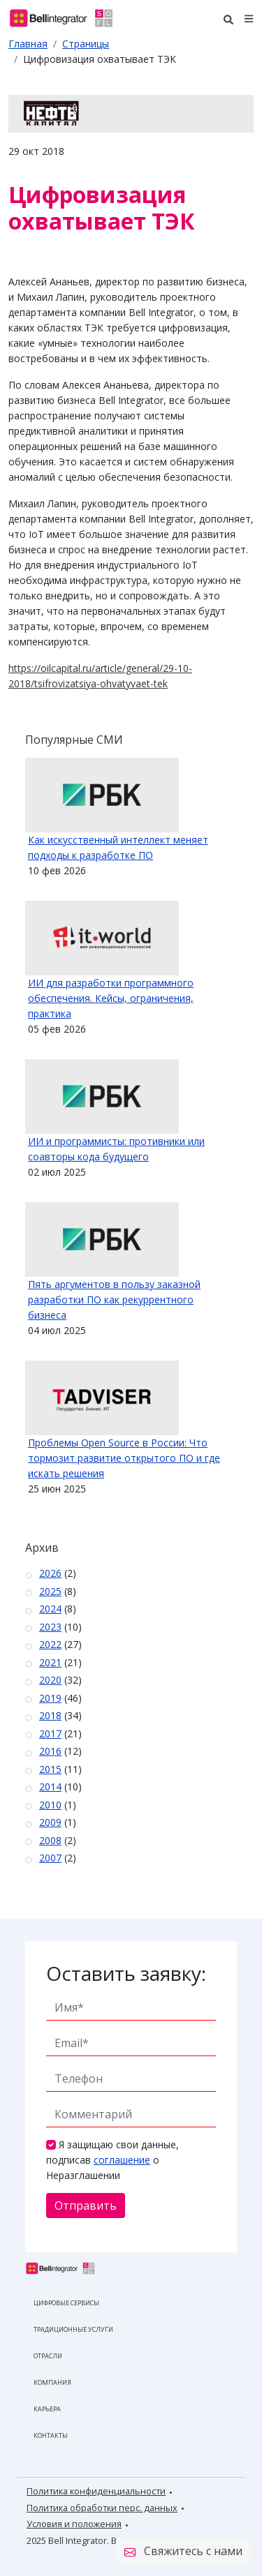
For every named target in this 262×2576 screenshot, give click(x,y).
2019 (50, 1698)
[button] (249, 17)
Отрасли (48, 2355)
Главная (28, 43)
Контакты (51, 2435)
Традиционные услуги (73, 2329)
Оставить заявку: (126, 1973)
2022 (50, 1644)
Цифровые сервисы (66, 2302)
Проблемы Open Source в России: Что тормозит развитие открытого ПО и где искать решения (124, 1458)
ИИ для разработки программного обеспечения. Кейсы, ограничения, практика (111, 998)
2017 (50, 1733)
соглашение (122, 2159)
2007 (50, 1857)
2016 (50, 1751)
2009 (50, 1822)
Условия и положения (74, 2523)
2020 (50, 1679)
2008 (50, 1840)
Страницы (85, 43)
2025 (50, 1591)
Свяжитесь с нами (183, 2551)
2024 (50, 1608)
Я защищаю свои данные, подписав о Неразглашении (112, 2160)
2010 (50, 1804)
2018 (50, 1715)
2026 (50, 1573)
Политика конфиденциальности (96, 2491)
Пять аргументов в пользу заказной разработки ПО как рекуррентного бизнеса (114, 1299)
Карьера (47, 2408)
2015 (50, 1769)
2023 (50, 1626)
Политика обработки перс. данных (102, 2507)
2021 (50, 1662)
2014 (50, 1786)
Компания (52, 2382)
